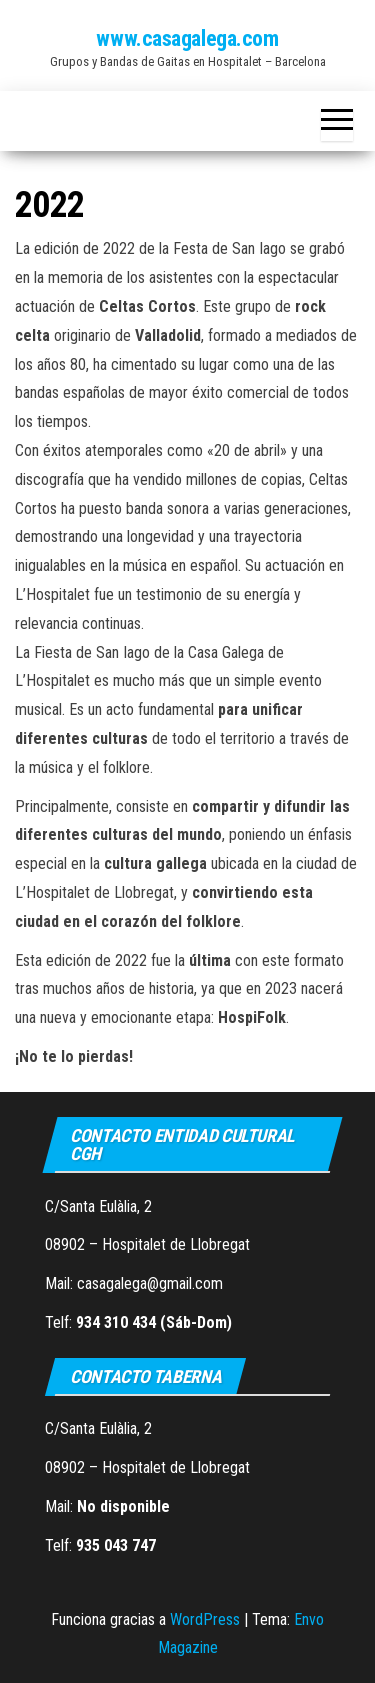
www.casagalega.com (187, 38)
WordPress (205, 1619)
